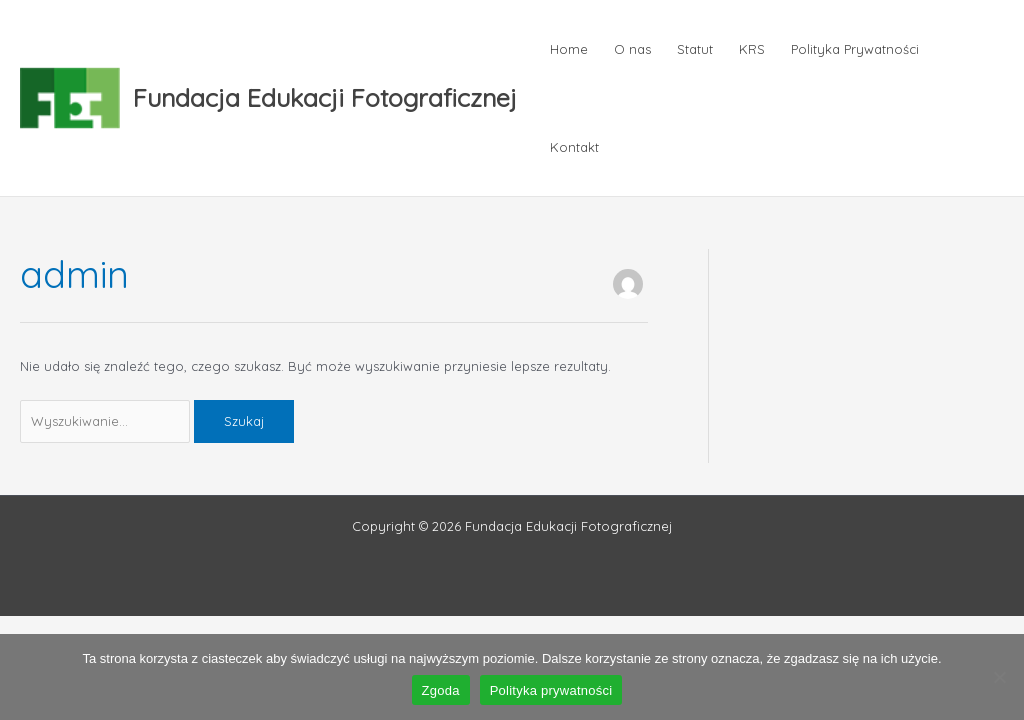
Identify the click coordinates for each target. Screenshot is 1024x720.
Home (569, 49)
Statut (695, 49)
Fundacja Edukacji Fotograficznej (325, 97)
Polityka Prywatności (855, 49)
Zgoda (441, 690)
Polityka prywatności (551, 690)
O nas (632, 49)
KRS (752, 49)
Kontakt (574, 147)
